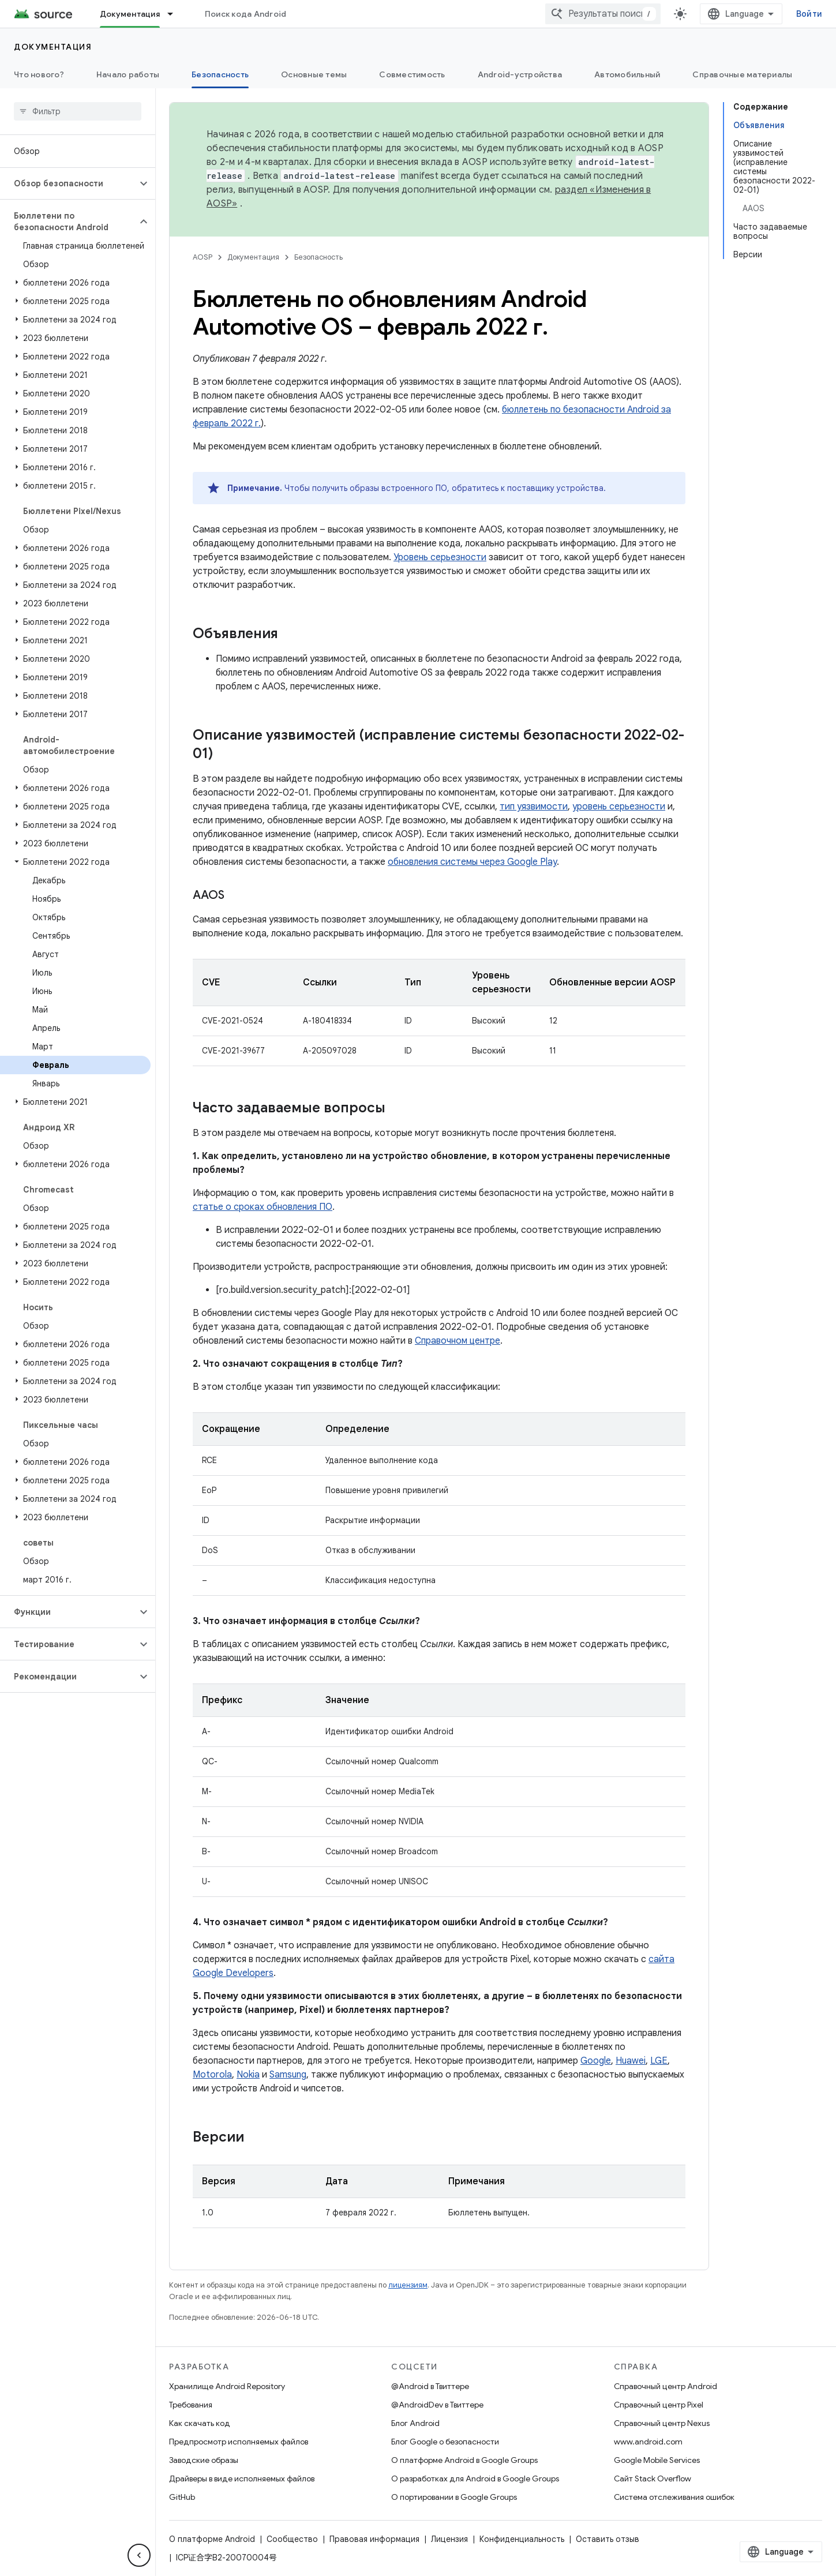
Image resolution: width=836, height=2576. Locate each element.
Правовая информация (374, 2539)
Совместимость (412, 74)
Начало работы (127, 74)
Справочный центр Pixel (658, 2404)
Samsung (287, 2074)
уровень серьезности (618, 806)
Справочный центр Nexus (662, 2423)
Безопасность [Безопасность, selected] (220, 74)
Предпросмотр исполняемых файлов (238, 2441)
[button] (68, 183)
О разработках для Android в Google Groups (475, 2478)
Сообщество (292, 2539)
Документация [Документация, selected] (130, 14)
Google (595, 2061)
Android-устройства (520, 74)
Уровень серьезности (439, 557)
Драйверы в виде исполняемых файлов (241, 2478)
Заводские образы (203, 2460)
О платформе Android (212, 2539)
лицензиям (408, 2285)
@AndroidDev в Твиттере (437, 2404)
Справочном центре (457, 1341)
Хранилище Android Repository (227, 2386)
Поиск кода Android (246, 14)
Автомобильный (627, 74)
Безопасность (318, 257)
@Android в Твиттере (430, 2386)
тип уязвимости (534, 806)
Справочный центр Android (665, 2386)
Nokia (248, 2074)
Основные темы (314, 74)
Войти (809, 14)
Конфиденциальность (521, 2539)
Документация (53, 47)
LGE (659, 2061)
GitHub (182, 2497)
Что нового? (39, 74)
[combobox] (603, 13)
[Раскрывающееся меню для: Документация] (175, 14)
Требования (190, 2404)
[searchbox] (77, 111)
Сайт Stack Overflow (652, 2478)
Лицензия (449, 2539)
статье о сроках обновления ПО (262, 1207)
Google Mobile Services (657, 2460)
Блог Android (415, 2423)
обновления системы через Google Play (472, 862)
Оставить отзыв (607, 2539)
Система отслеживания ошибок (674, 2497)
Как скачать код (199, 2423)
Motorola (212, 2074)
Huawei (631, 2061)
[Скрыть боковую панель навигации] (139, 2555)
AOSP (202, 257)
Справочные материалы (742, 74)
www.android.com (648, 2441)
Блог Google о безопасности (445, 2441)
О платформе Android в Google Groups (464, 2460)
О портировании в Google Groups (454, 2497)
